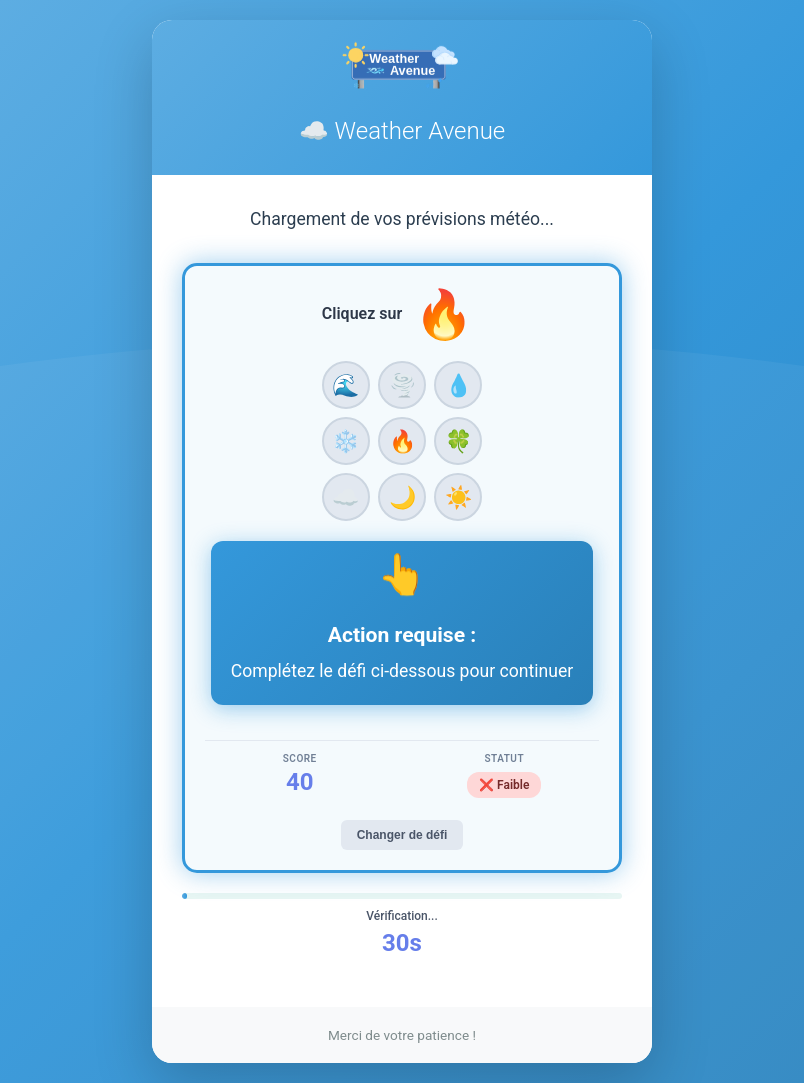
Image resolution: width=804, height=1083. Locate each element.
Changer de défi (402, 835)
